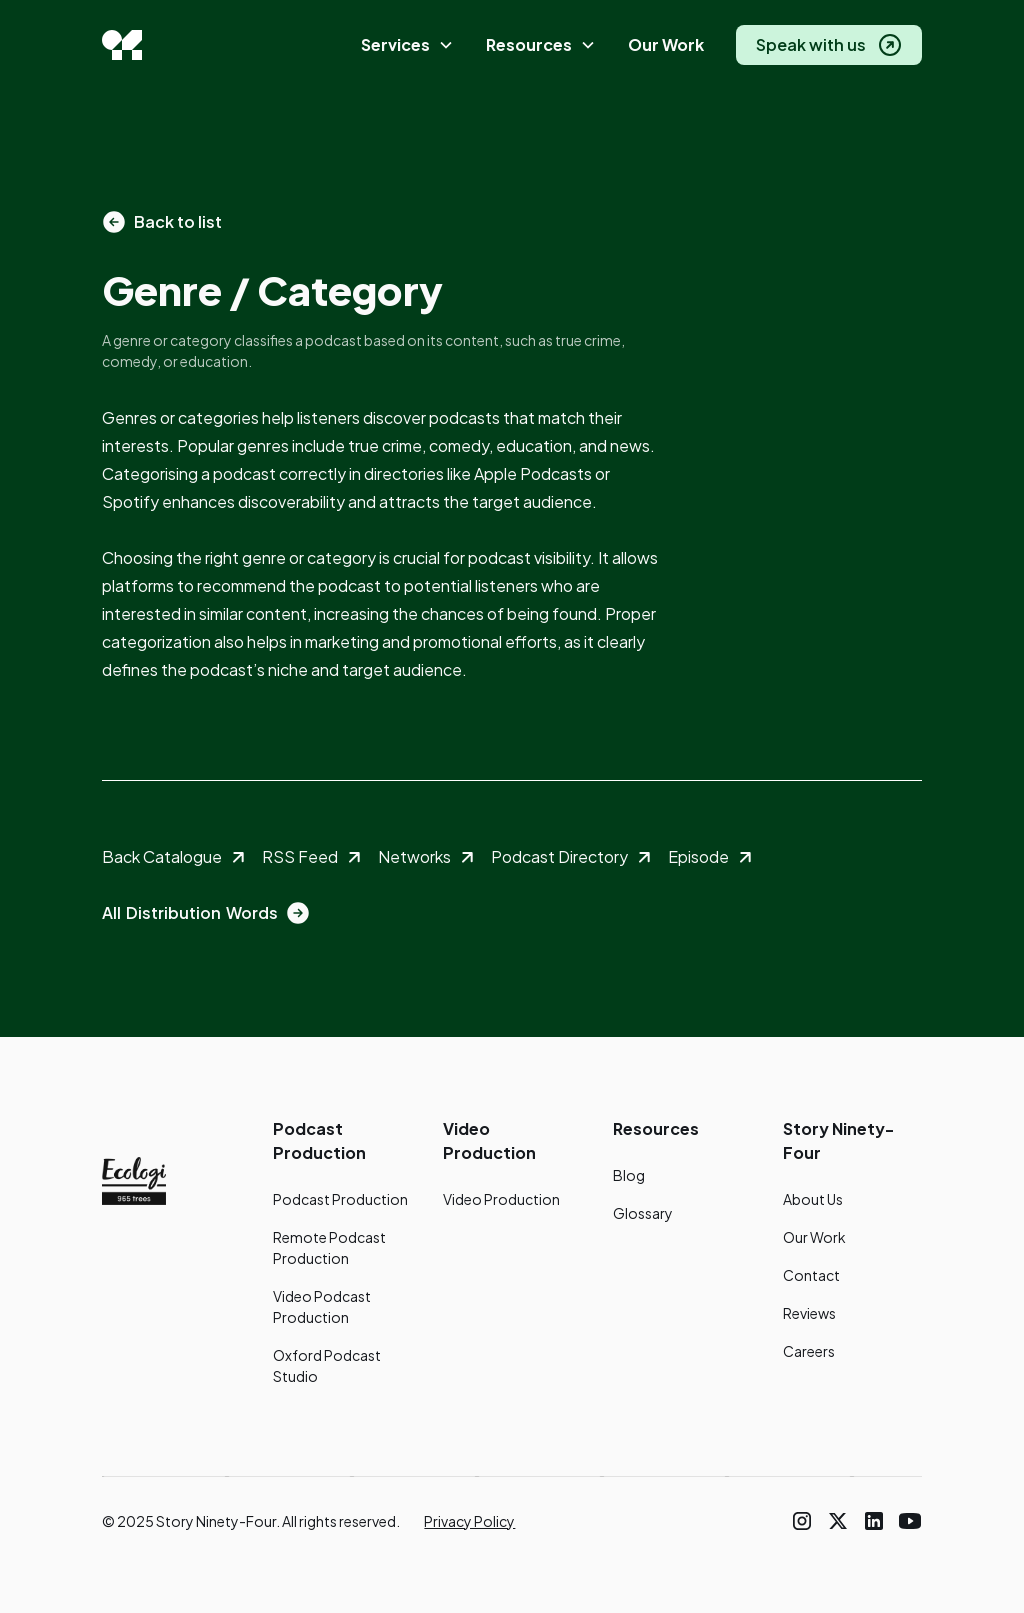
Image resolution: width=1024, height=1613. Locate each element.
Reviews (809, 1313)
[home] (122, 45)
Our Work (666, 44)
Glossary (643, 1213)
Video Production (501, 1199)
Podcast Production (340, 1199)
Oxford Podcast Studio (327, 1365)
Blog (629, 1175)
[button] (407, 45)
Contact (811, 1275)
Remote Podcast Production (329, 1247)
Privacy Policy (469, 1521)
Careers (809, 1351)
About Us (813, 1199)
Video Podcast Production (322, 1306)
